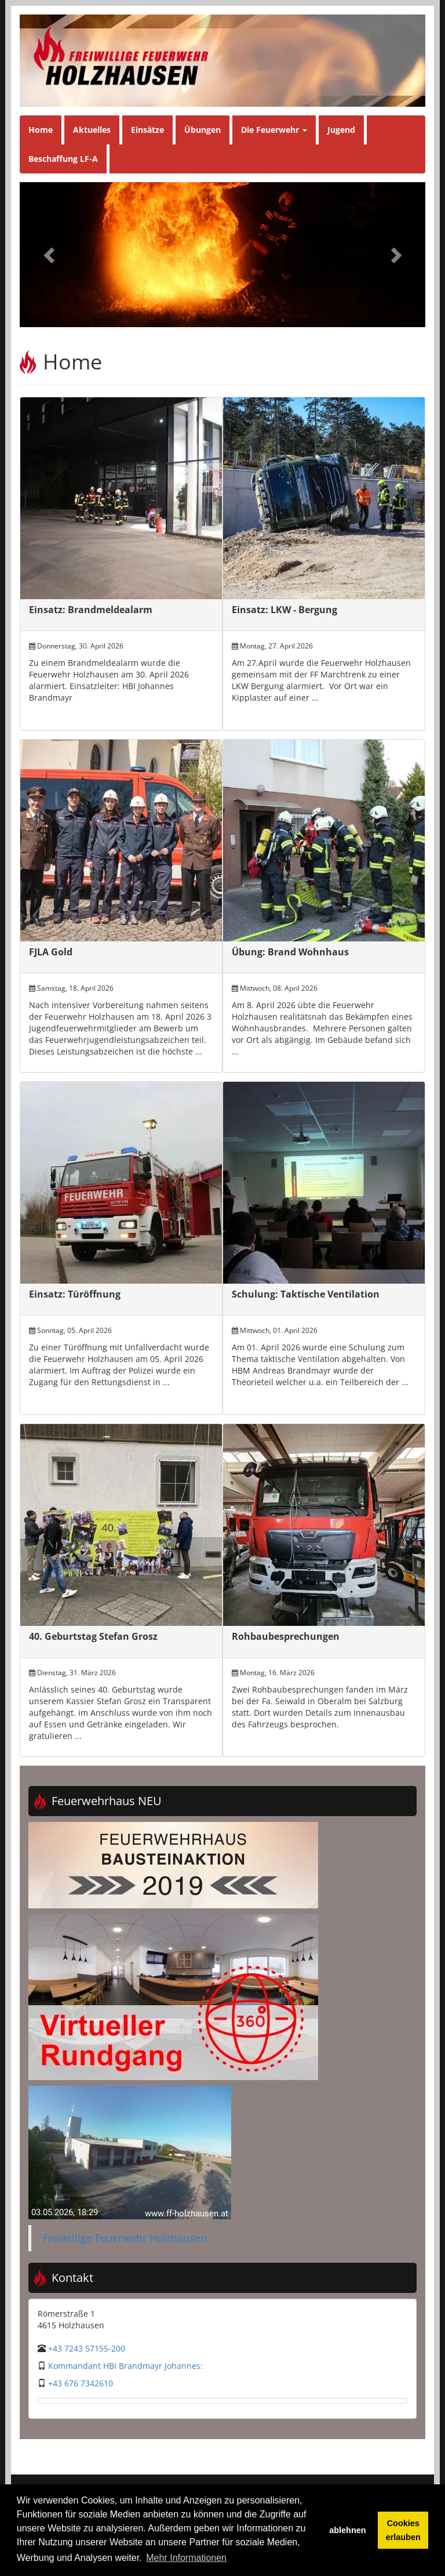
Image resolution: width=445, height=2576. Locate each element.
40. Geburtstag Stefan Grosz (93, 1636)
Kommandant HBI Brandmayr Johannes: (125, 2365)
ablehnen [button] (347, 2530)
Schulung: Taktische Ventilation (306, 1294)
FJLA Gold (50, 951)
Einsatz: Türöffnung (75, 1294)
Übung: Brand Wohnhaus (290, 951)
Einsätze (147, 129)
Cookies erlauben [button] (403, 2530)
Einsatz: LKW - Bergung (284, 609)
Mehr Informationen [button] (186, 2558)
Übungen (202, 129)
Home (40, 129)
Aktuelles (92, 129)
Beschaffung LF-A (63, 158)
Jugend (341, 129)
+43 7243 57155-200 (86, 2348)
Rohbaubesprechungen (286, 1636)
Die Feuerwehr (274, 129)
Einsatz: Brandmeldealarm (90, 609)
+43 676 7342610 (80, 2383)
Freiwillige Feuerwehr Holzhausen (125, 2238)
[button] (50, 254)
